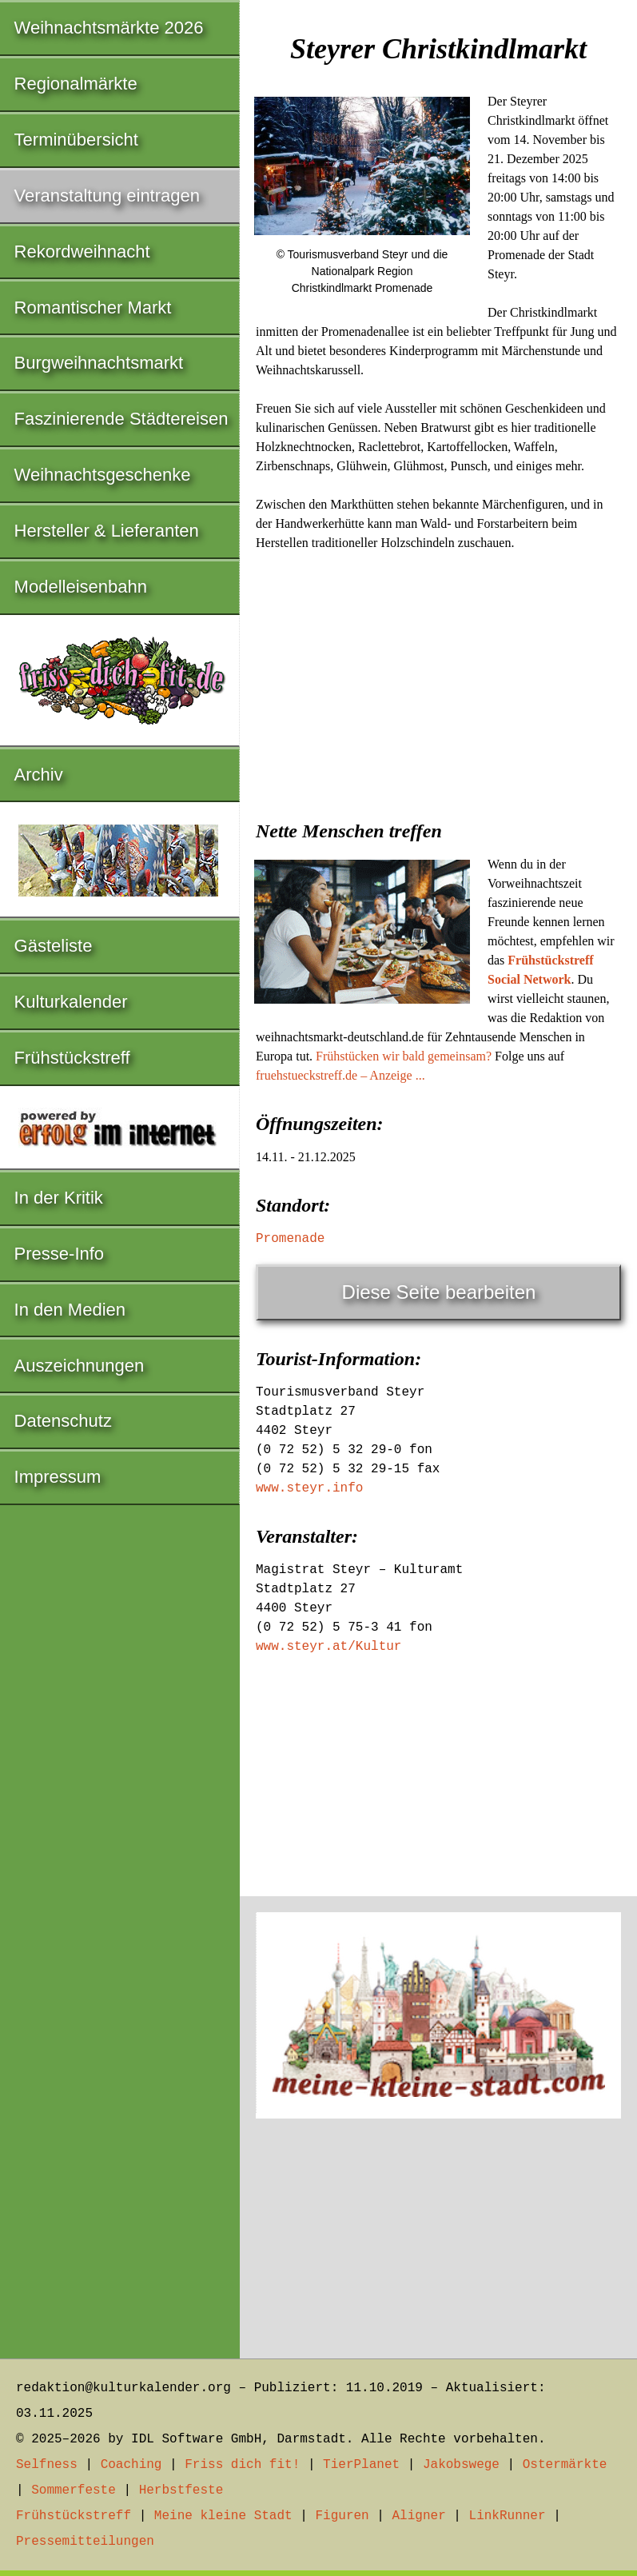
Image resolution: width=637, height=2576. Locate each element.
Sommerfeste (73, 2490)
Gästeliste (53, 946)
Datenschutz (63, 1421)
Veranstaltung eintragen (107, 196)
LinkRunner (507, 2516)
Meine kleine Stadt (223, 2516)
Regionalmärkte (75, 84)
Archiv (38, 775)
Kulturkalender (71, 1002)
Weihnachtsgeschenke (102, 475)
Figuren (341, 2516)
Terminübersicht (76, 140)
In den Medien (69, 1310)
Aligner (419, 2516)
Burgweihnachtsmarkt (99, 363)
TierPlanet (361, 2465)
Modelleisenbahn (80, 587)
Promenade (290, 1239)
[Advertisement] (438, 681)
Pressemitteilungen (85, 2541)
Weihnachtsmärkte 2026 (109, 28)
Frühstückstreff (72, 1058)
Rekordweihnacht (82, 252)
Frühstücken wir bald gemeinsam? (404, 1056)
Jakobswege (461, 2465)
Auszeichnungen (79, 1366)
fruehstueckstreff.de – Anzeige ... (340, 1075)
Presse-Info (59, 1254)
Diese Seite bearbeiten (439, 1292)
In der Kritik (58, 1198)
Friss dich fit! (242, 2465)
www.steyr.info (309, 1488)
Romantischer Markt (93, 308)
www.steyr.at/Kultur (328, 1646)
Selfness (47, 2465)
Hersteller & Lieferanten (106, 531)
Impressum (58, 1477)
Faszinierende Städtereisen (121, 419)
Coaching (131, 2465)
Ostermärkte (565, 2465)
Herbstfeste (181, 2490)
